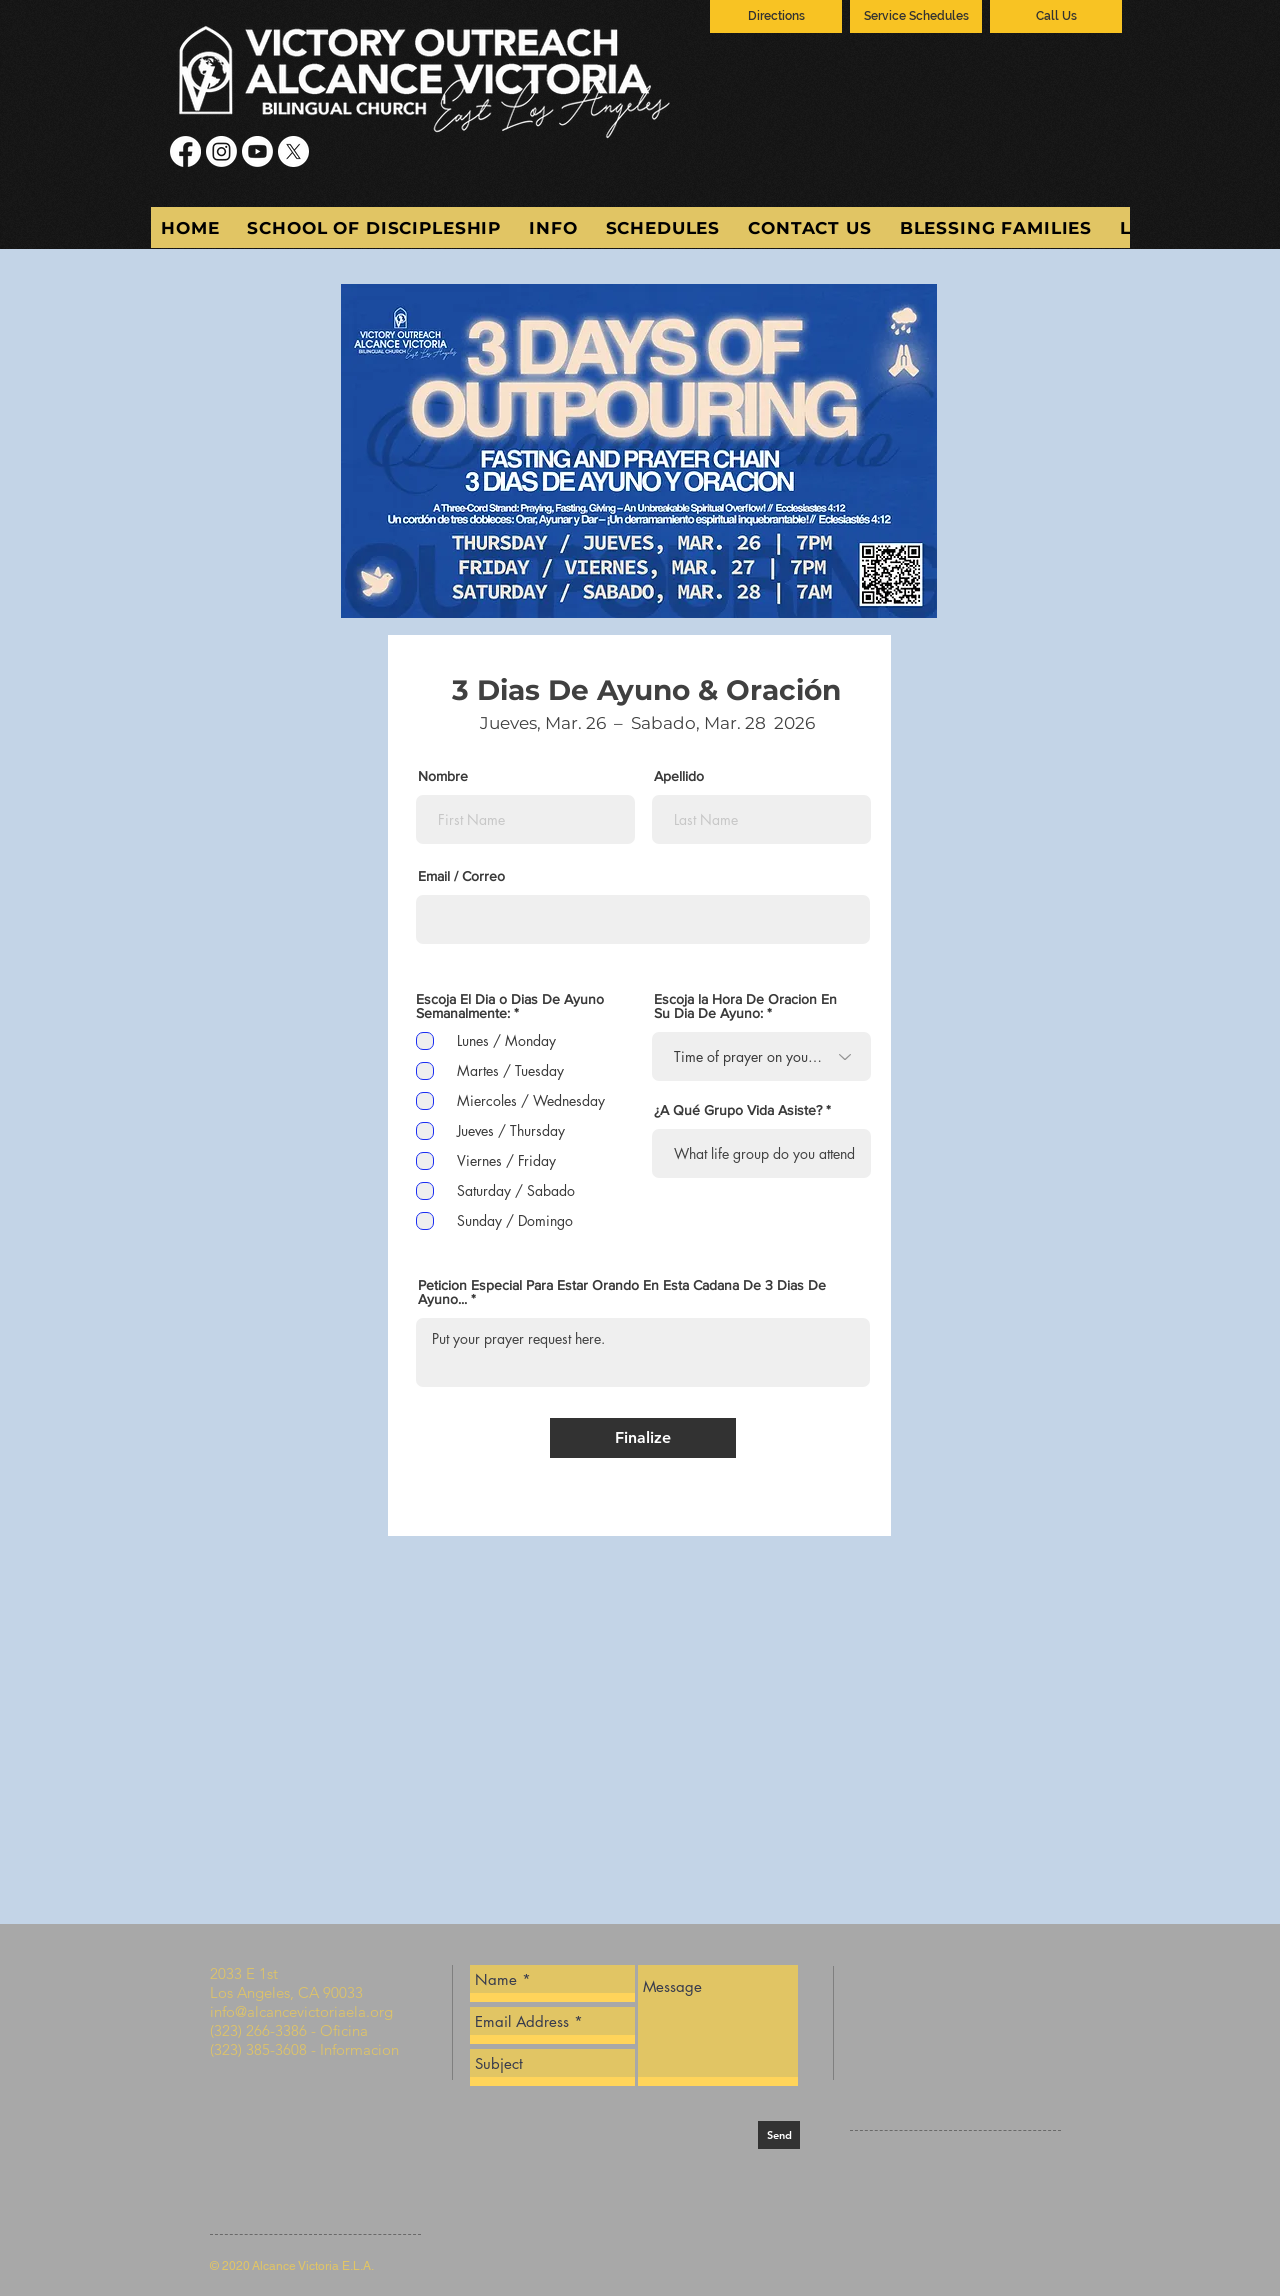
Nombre (443, 776)
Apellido (679, 776)
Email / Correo (461, 876)
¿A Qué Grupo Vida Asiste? (738, 1110)
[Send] (779, 2135)
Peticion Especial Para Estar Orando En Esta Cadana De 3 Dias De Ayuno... (622, 1292)
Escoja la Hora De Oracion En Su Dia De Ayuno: (745, 1006)
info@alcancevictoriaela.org (301, 2011)
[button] (553, 227)
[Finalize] (643, 1438)
